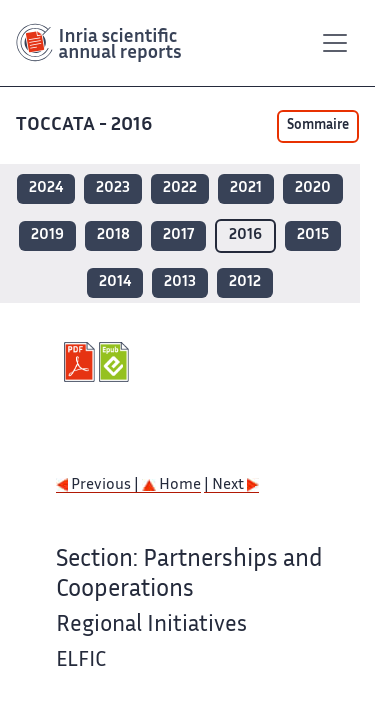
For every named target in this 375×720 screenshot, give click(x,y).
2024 (46, 188)
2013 (180, 282)
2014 (115, 282)
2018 (113, 235)
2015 (313, 235)
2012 (245, 282)
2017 (178, 235)
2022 (180, 188)
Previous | (99, 485)
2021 (246, 188)
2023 (113, 188)
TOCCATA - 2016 (86, 125)
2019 (47, 235)
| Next (231, 485)
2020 (313, 188)
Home (171, 485)
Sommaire (318, 126)
